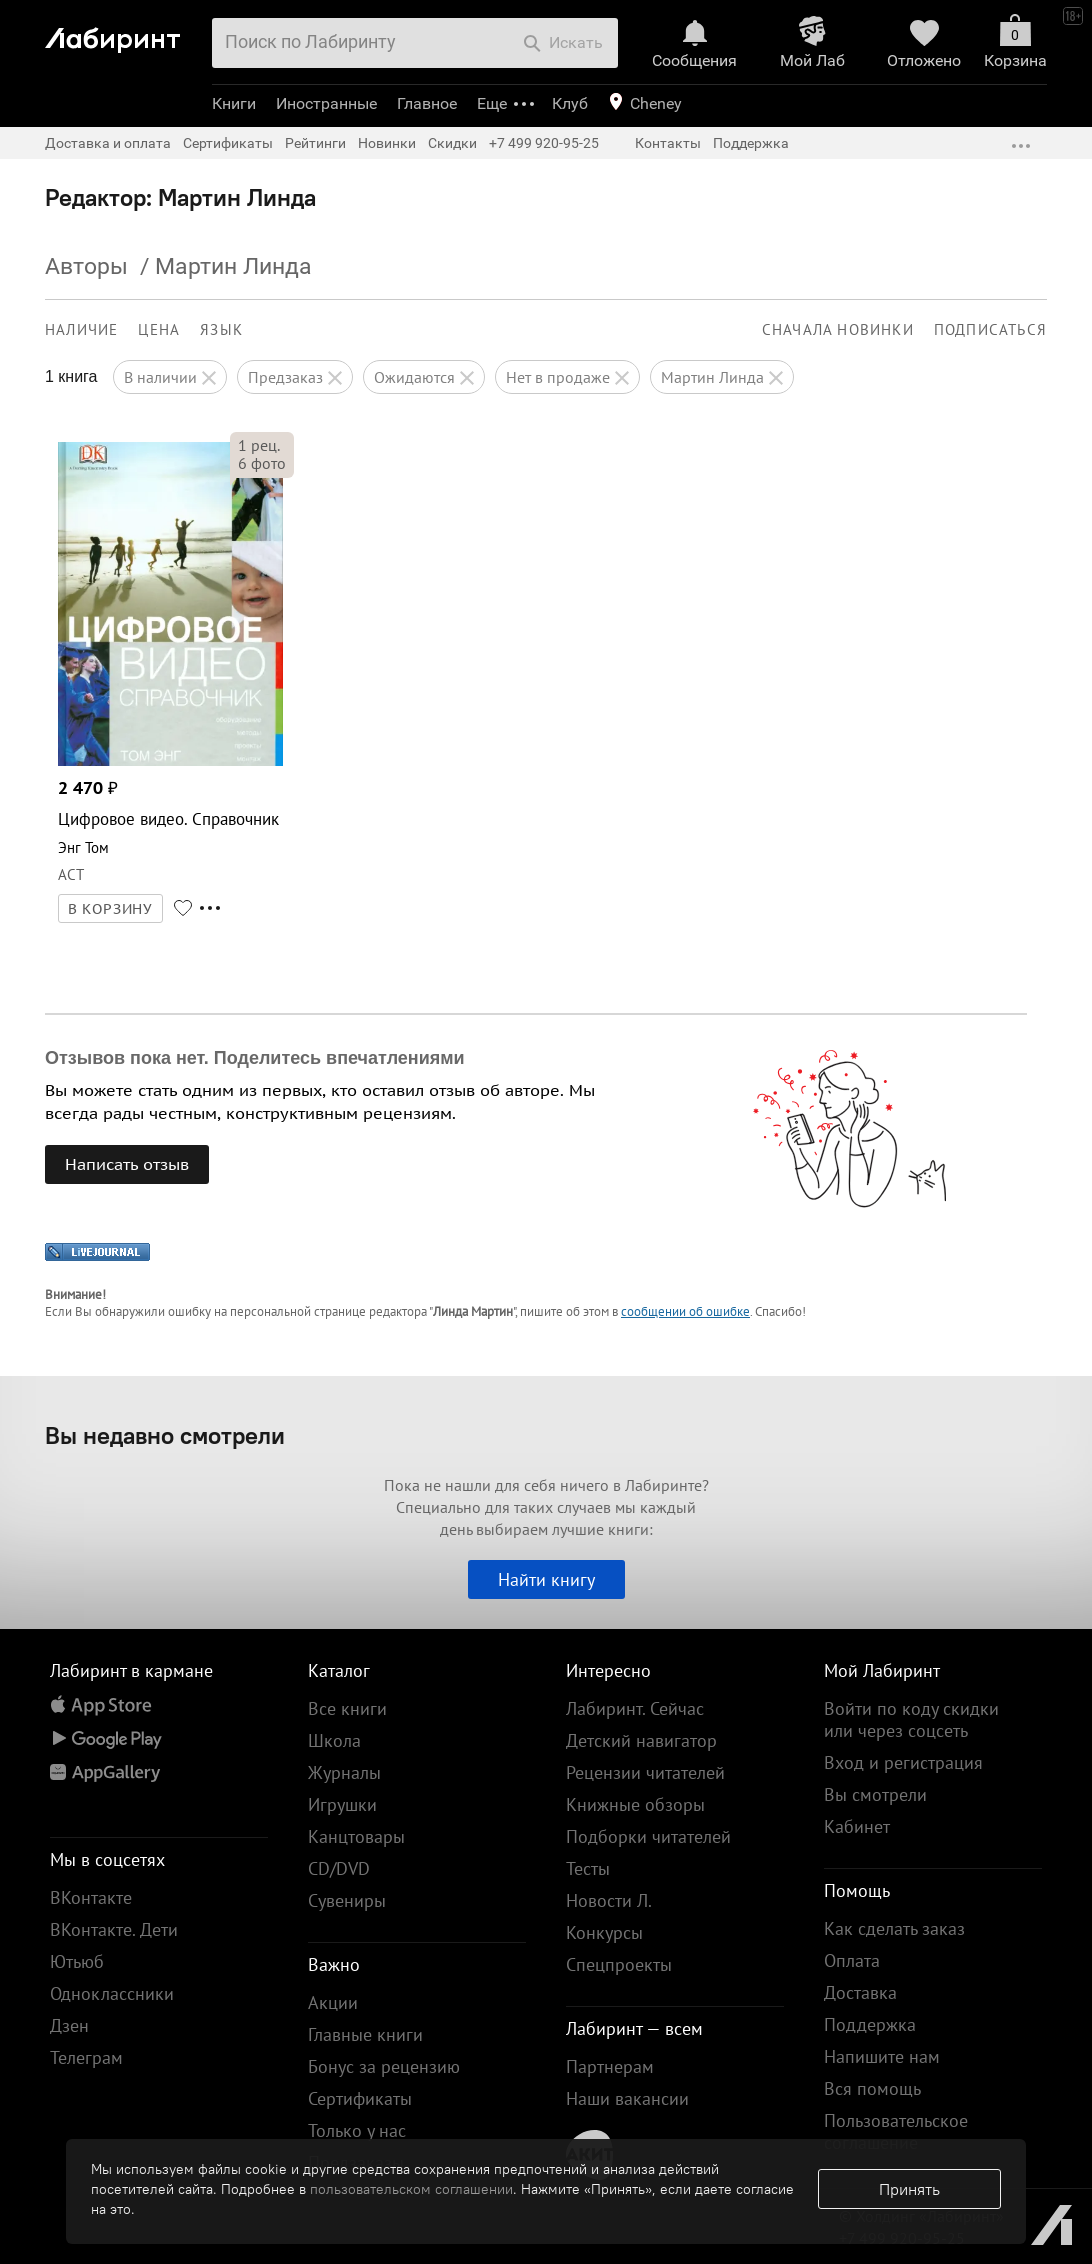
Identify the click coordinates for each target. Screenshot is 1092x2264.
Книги (234, 103)
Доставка (860, 1992)
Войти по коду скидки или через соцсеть (911, 1719)
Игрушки (342, 1804)
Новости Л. (609, 1900)
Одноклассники (112, 1993)
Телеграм (86, 2057)
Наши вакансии (627, 2098)
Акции (333, 2002)
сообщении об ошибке (685, 1311)
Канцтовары (356, 1836)
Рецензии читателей (645, 1772)
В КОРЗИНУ (111, 909)
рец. (259, 445)
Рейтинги (315, 143)
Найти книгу (546, 1579)
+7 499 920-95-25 (544, 143)
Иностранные (326, 103)
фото (262, 463)
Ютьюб (77, 1961)
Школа (334, 1740)
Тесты (588, 1868)
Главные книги (365, 2034)
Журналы (344, 1772)
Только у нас (357, 2130)
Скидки (452, 143)
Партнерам (610, 2066)
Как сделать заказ (894, 1928)
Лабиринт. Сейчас (635, 1708)
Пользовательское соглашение (896, 2131)
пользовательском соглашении (411, 2189)
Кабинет (857, 1826)
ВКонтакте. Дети (114, 1929)
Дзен (69, 2025)
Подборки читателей (648, 1836)
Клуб (570, 103)
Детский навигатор (641, 1740)
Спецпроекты (619, 1964)
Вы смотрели (875, 1794)
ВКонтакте (91, 1897)
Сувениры (347, 1900)
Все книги (347, 1708)
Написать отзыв (127, 1164)
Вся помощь (872, 2088)
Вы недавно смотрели (165, 1435)
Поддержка (751, 143)
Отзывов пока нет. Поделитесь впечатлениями (255, 1058)
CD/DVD (339, 1868)
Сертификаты (228, 143)
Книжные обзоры (635, 1804)
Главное (427, 103)
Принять (909, 2189)
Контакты (668, 143)
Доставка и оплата (108, 143)
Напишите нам (882, 2056)
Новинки (387, 143)
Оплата (852, 1960)
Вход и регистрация (903, 1762)
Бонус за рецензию (384, 2066)
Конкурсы (604, 1932)
